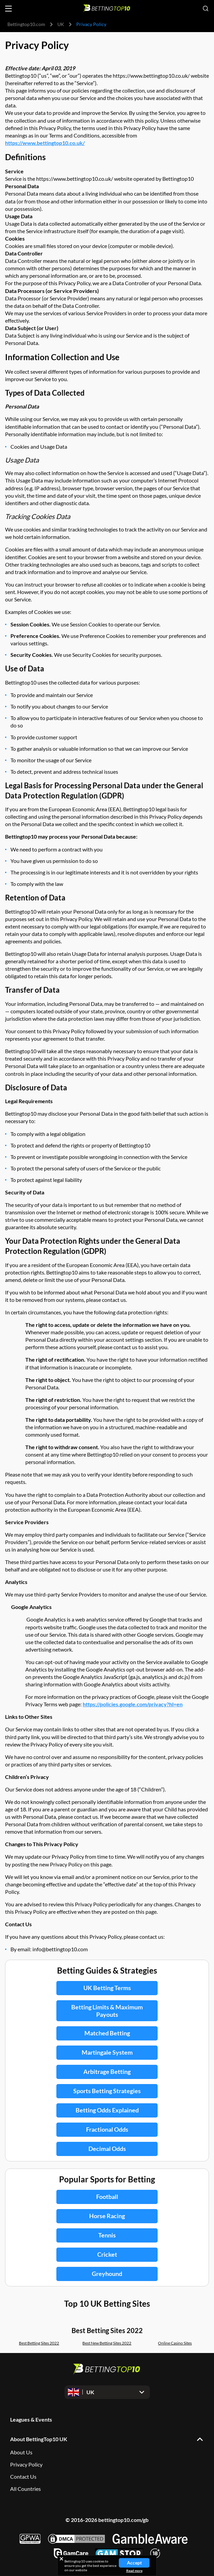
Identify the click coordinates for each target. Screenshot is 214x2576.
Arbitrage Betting (107, 2072)
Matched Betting (107, 2033)
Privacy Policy (26, 2464)
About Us (21, 2452)
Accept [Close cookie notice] (134, 2563)
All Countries (25, 2488)
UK (60, 24)
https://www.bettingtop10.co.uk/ (45, 143)
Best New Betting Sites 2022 (106, 2343)
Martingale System (107, 2052)
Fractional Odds (107, 2129)
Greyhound (107, 2273)
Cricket (107, 2254)
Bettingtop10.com (26, 24)
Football (107, 2196)
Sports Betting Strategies (107, 2091)
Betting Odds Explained (107, 2110)
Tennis (107, 2235)
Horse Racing (107, 2216)
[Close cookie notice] (61, 2558)
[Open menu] (8, 8)
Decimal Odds (107, 2149)
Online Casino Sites (175, 2343)
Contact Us (23, 2476)
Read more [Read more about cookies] (134, 2571)
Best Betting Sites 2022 (39, 2343)
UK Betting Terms (107, 1988)
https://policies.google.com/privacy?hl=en (133, 1704)
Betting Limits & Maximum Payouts (107, 2011)
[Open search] (205, 8)
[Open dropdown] (107, 2392)
